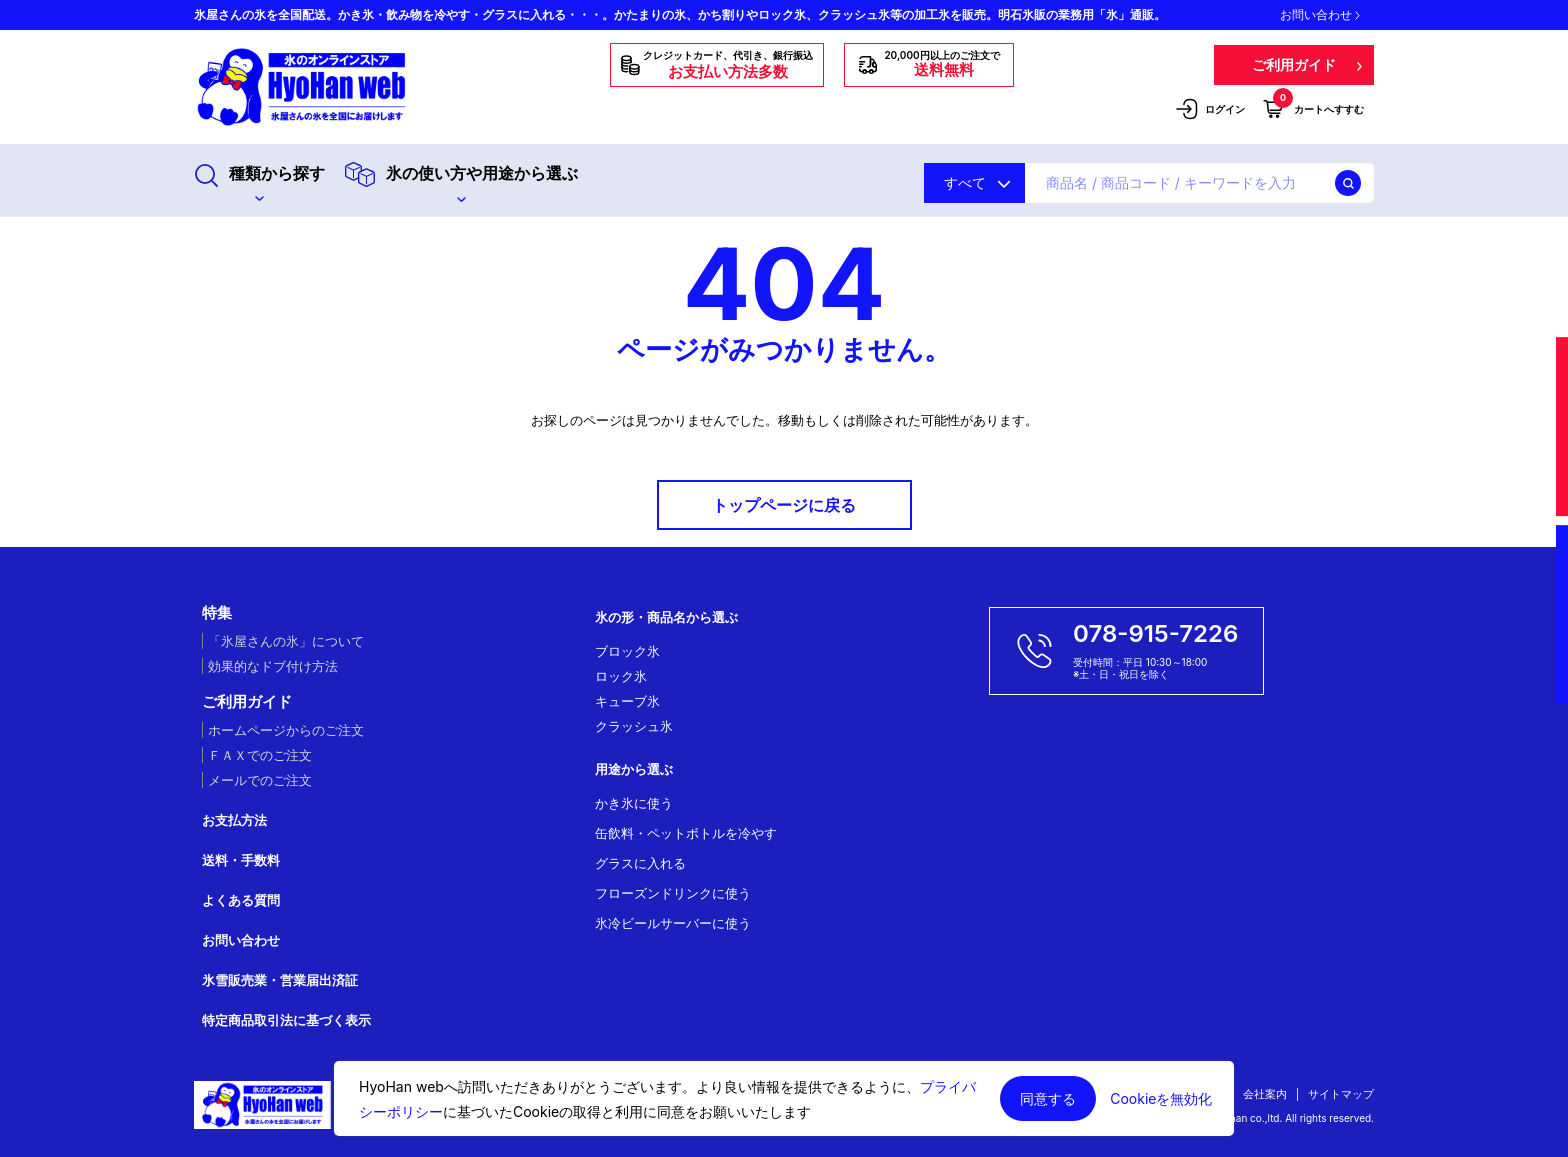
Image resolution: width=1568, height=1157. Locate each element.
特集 (217, 613)
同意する (1048, 1098)
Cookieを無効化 (1161, 1099)
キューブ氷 (627, 701)
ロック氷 (621, 676)
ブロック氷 (627, 651)
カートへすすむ (1313, 108)
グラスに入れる (640, 863)
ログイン (1210, 109)
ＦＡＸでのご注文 (260, 755)
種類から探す (259, 182)
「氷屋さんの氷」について (286, 641)
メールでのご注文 (260, 780)
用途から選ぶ (634, 769)
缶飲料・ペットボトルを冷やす (686, 833)
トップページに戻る (784, 505)
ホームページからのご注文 (286, 730)
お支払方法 (234, 820)
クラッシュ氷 (634, 726)
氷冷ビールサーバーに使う (673, 923)
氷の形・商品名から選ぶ (666, 617)
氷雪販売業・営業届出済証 (280, 980)
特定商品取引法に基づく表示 (286, 1020)
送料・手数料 (241, 860)
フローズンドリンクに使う (673, 893)
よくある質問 (241, 900)
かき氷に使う (634, 803)
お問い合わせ (1320, 15)
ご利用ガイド (247, 702)
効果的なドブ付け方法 (273, 666)
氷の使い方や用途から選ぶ (461, 182)
